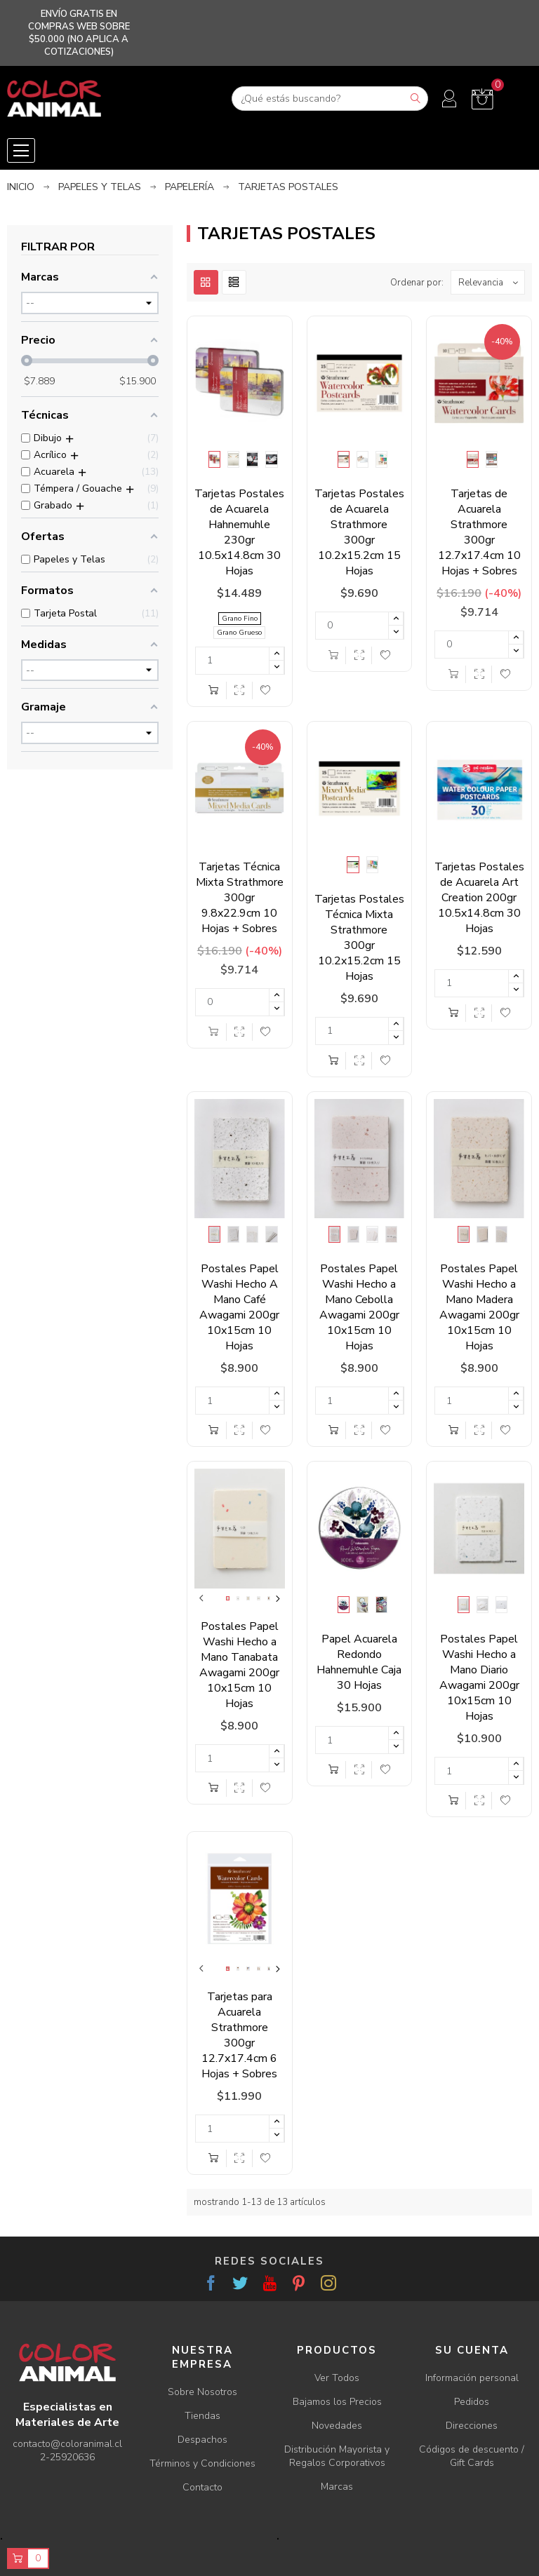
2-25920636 (67, 2457)
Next (278, 1598)
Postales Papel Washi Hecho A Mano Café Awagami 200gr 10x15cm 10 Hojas (239, 1307)
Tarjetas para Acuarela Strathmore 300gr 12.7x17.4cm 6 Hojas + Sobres (239, 2035)
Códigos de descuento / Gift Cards (471, 2456)
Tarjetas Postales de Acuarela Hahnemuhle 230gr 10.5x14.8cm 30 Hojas (239, 532)
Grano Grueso (239, 633)
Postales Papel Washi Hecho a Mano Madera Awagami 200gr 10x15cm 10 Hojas (479, 1307)
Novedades (337, 2425)
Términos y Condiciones (202, 2463)
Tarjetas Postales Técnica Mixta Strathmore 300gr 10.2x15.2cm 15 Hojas (359, 937)
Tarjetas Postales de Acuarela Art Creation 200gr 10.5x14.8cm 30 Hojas (479, 897)
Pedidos (471, 2401)
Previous (201, 1598)
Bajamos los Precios (337, 2401)
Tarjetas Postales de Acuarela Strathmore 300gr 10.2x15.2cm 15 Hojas (359, 532)
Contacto (202, 2487)
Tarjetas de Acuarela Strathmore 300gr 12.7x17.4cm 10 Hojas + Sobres (479, 532)
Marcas (337, 2486)
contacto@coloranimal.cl (67, 2443)
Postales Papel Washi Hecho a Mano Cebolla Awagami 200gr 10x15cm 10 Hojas (359, 1307)
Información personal (472, 2378)
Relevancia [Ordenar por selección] (491, 282)
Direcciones (472, 2425)
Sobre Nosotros (202, 2392)
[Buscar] (330, 98)
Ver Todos (336, 2378)
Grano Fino (240, 618)
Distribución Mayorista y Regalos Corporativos (337, 2456)
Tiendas (202, 2415)
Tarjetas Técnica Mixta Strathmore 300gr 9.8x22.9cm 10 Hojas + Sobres (240, 897)
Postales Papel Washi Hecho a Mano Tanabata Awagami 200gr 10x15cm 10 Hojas (239, 1665)
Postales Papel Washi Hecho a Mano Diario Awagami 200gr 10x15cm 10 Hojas (479, 1677)
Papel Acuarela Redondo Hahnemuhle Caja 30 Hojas (359, 1662)
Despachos (202, 2439)
